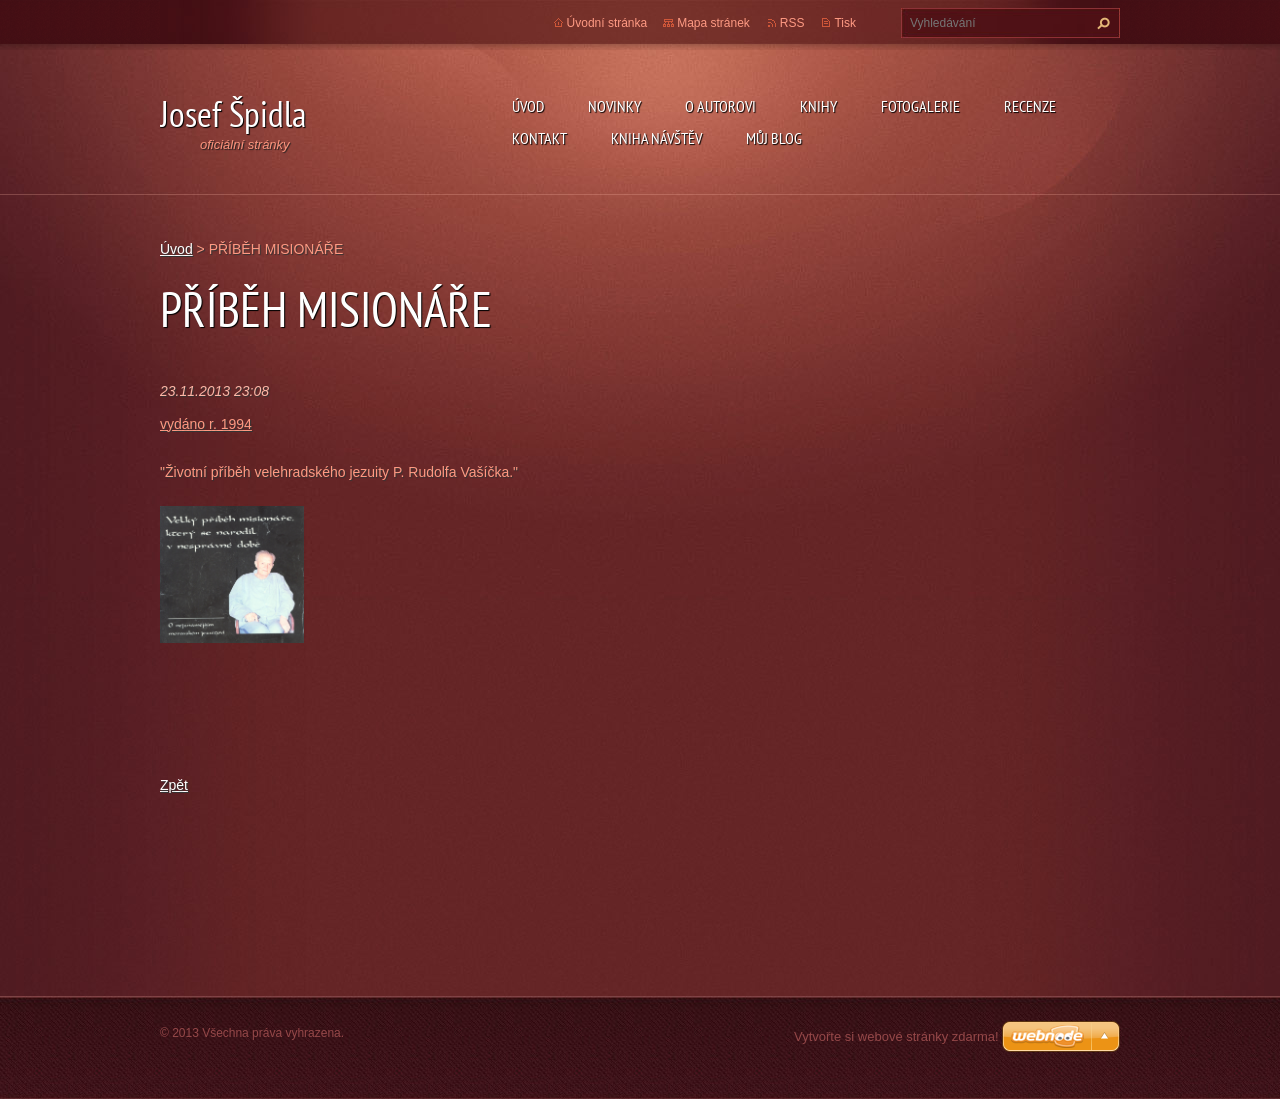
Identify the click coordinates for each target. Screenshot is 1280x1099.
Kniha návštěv (656, 138)
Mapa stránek (713, 23)
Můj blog (774, 138)
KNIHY (818, 106)
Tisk (845, 23)
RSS (792, 23)
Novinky (614, 106)
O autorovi (720, 106)
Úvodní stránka (607, 23)
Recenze (1030, 106)
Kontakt (539, 138)
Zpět (174, 785)
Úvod (528, 106)
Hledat (1101, 23)
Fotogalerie (920, 106)
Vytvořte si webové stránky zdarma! (896, 1036)
